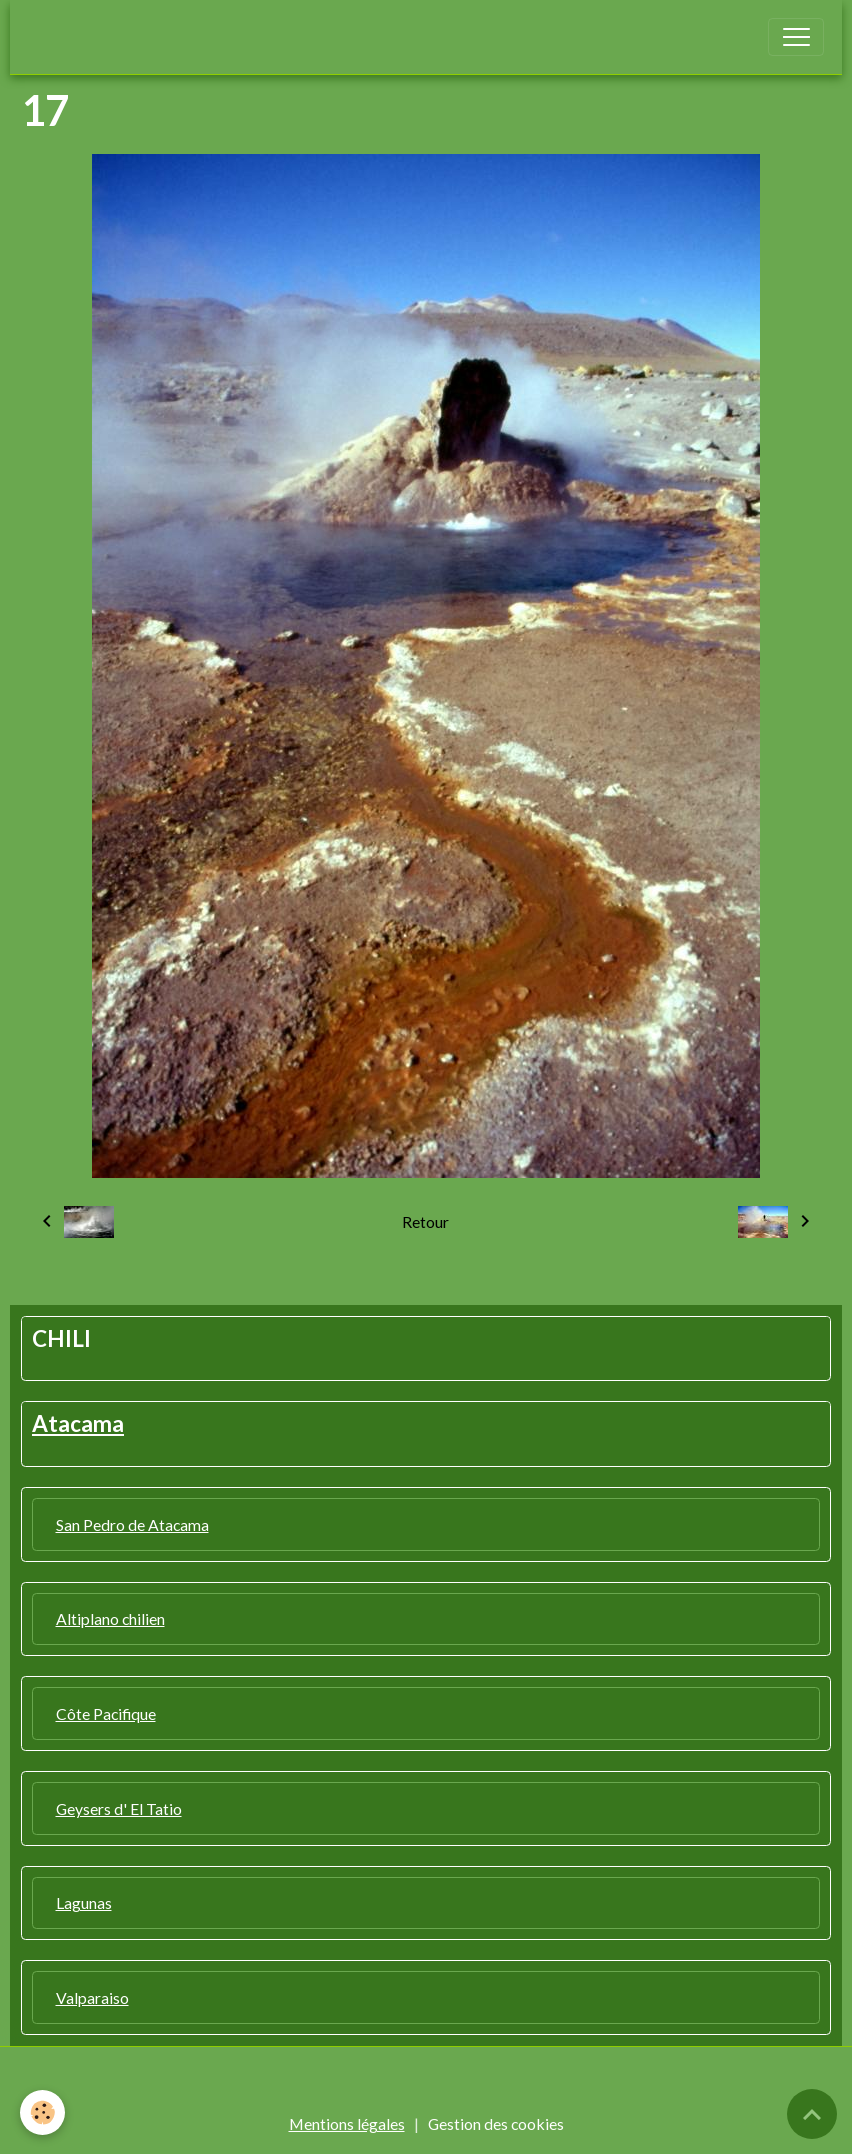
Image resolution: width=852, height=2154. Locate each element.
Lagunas (84, 1902)
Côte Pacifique (106, 1713)
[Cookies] (42, 2112)
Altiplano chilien (110, 1618)
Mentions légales (347, 2123)
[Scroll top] (812, 2114)
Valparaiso (92, 1997)
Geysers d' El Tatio (119, 1808)
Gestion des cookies (496, 2123)
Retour (425, 1221)
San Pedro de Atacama (132, 1524)
